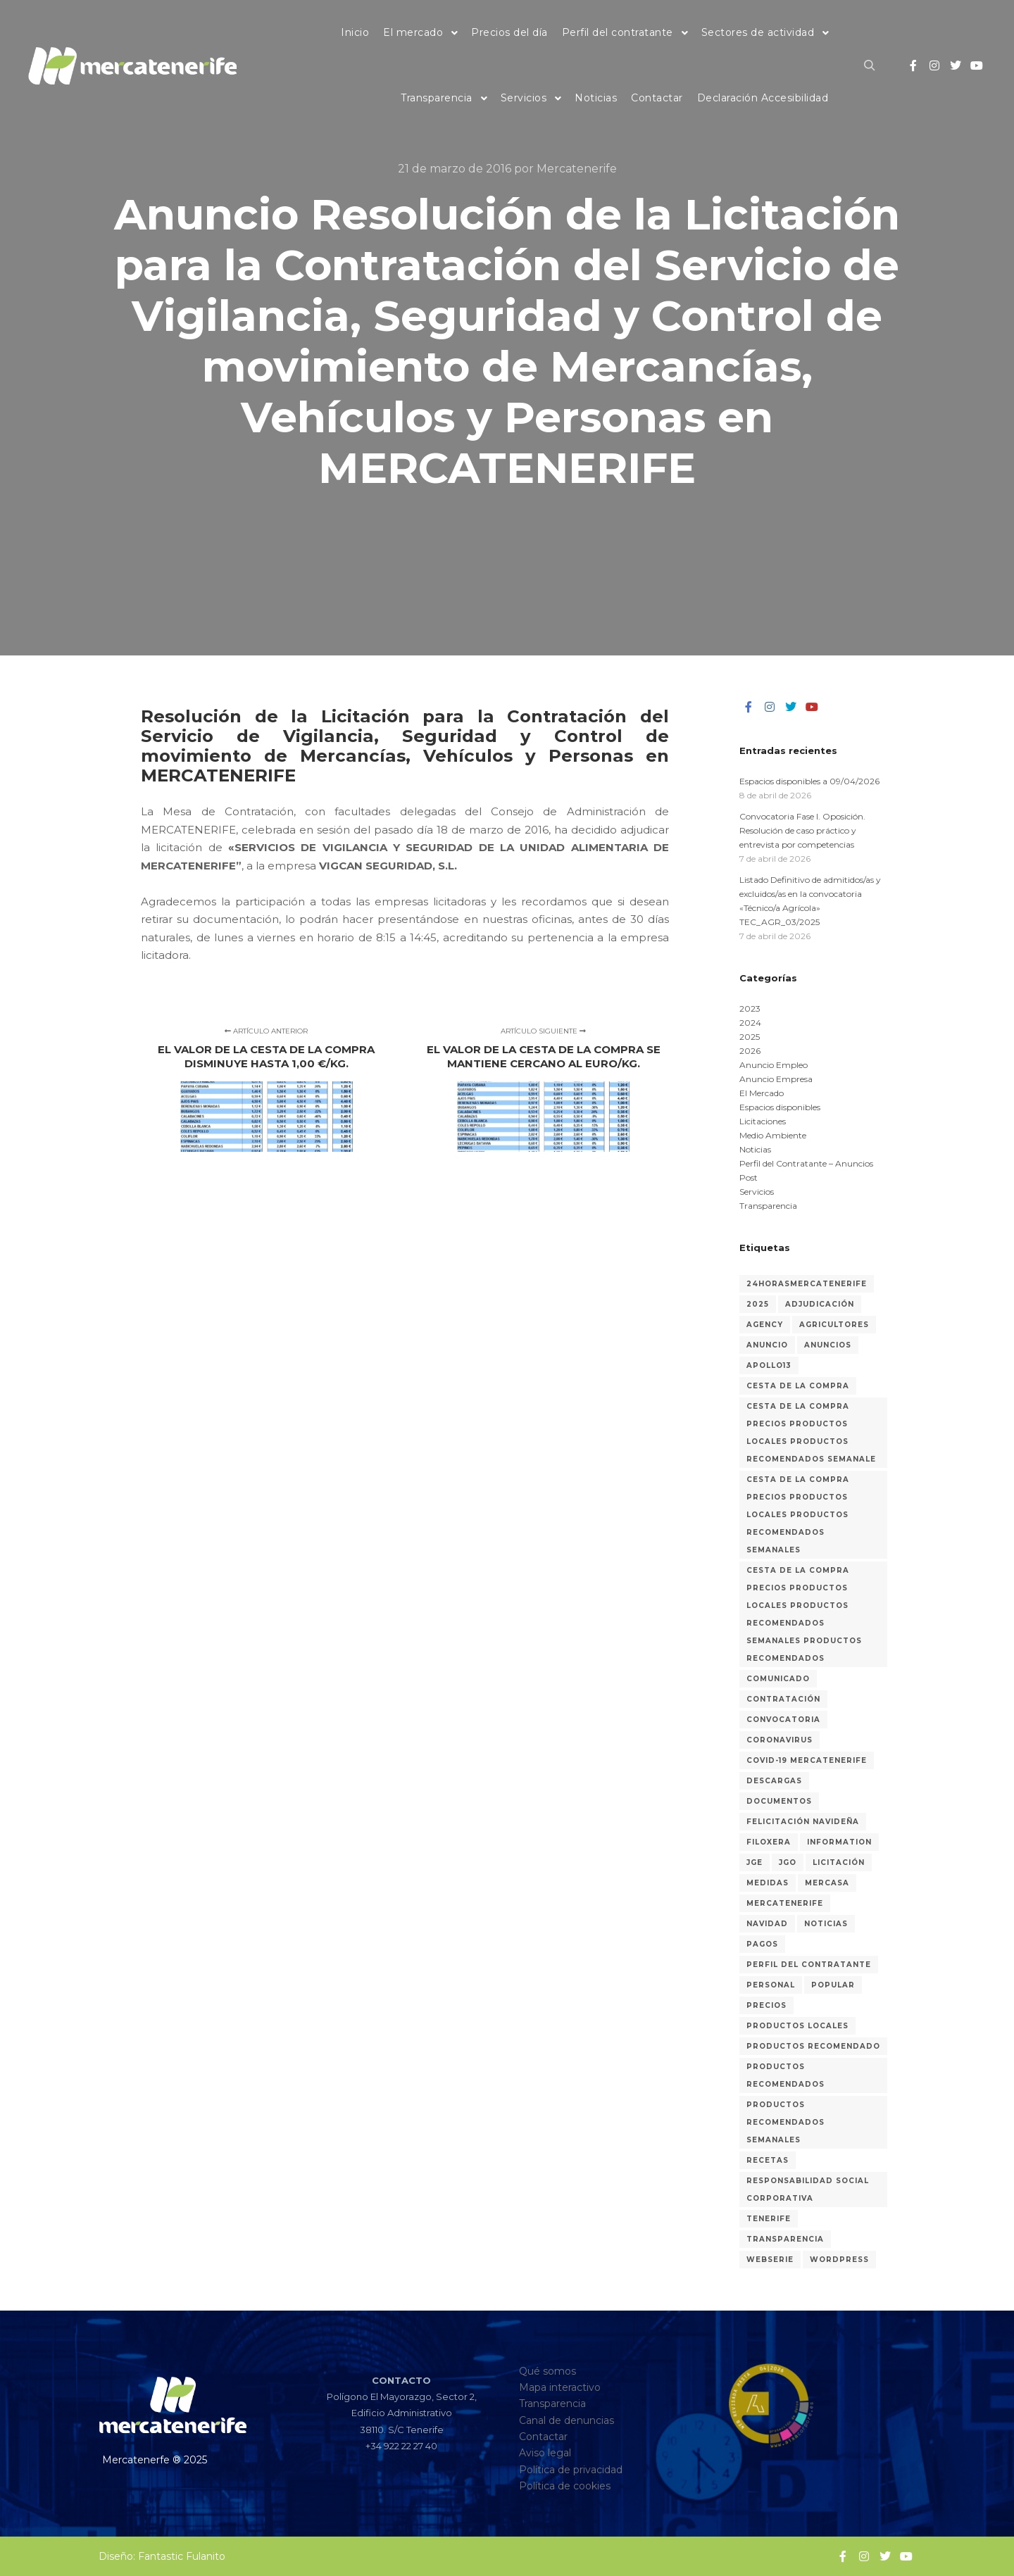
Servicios (756, 1191)
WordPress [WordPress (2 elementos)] (839, 2259)
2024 (750, 1022)
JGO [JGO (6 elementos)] (787, 1862)
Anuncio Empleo (773, 1065)
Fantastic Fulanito (181, 2556)
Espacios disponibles (779, 1107)
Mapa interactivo (560, 2387)
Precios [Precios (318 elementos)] (766, 2005)
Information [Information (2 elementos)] (839, 1842)
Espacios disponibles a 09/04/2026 (809, 781)
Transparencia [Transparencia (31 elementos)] (785, 2239)
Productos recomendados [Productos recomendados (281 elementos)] (785, 2075)
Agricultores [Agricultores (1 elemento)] (834, 1324)
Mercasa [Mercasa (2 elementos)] (827, 1882)
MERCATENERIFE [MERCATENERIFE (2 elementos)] (784, 1903)
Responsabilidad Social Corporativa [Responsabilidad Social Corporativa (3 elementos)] (807, 2189)
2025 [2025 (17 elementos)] (757, 1304)
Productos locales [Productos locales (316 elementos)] (797, 2025)
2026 (749, 1050)
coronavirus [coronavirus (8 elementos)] (779, 1740)
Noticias (755, 1149)
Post (748, 1177)
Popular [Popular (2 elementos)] (833, 1985)
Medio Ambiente (772, 1135)
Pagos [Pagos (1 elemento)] (762, 1944)
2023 (749, 1008)
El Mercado (761, 1093)
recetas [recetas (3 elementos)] (767, 2160)
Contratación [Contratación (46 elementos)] (783, 1699)
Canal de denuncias (566, 2420)
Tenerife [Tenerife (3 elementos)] (768, 2218)
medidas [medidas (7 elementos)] (767, 1882)
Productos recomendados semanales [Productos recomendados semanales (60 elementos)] (785, 2122)
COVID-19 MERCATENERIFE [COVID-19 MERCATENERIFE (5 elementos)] (806, 1760)
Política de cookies (565, 2486)
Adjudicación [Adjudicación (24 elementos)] (819, 1304)
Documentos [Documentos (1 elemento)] (779, 1801)
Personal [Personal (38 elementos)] (770, 1985)
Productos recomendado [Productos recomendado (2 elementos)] (813, 2046)
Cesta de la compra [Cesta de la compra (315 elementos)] (797, 1385)
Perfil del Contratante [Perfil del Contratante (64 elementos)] (808, 1964)
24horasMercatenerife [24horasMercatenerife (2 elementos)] (806, 1283)
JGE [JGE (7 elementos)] (754, 1862)
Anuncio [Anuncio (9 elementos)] (767, 1345)
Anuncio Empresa (776, 1079)
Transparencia (768, 1205)
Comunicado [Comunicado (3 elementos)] (778, 1678)
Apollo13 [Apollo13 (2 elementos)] (768, 1365)
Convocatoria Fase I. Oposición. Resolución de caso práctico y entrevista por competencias (802, 830)
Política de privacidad (570, 2469)
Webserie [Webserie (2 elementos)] (770, 2259)
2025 (749, 1036)
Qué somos (547, 2371)
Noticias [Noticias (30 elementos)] (826, 1923)
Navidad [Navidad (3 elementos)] (767, 1923)
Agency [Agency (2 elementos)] (764, 1324)
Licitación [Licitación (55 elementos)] (839, 1862)
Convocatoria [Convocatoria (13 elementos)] (783, 1719)
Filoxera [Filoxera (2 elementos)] (768, 1842)
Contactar (543, 2436)
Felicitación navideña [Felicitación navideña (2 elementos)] (802, 1821)
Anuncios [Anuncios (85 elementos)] (827, 1345)
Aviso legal (545, 2452)
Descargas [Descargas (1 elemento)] (774, 1780)
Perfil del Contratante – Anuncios (806, 1163)
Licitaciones (762, 1121)
